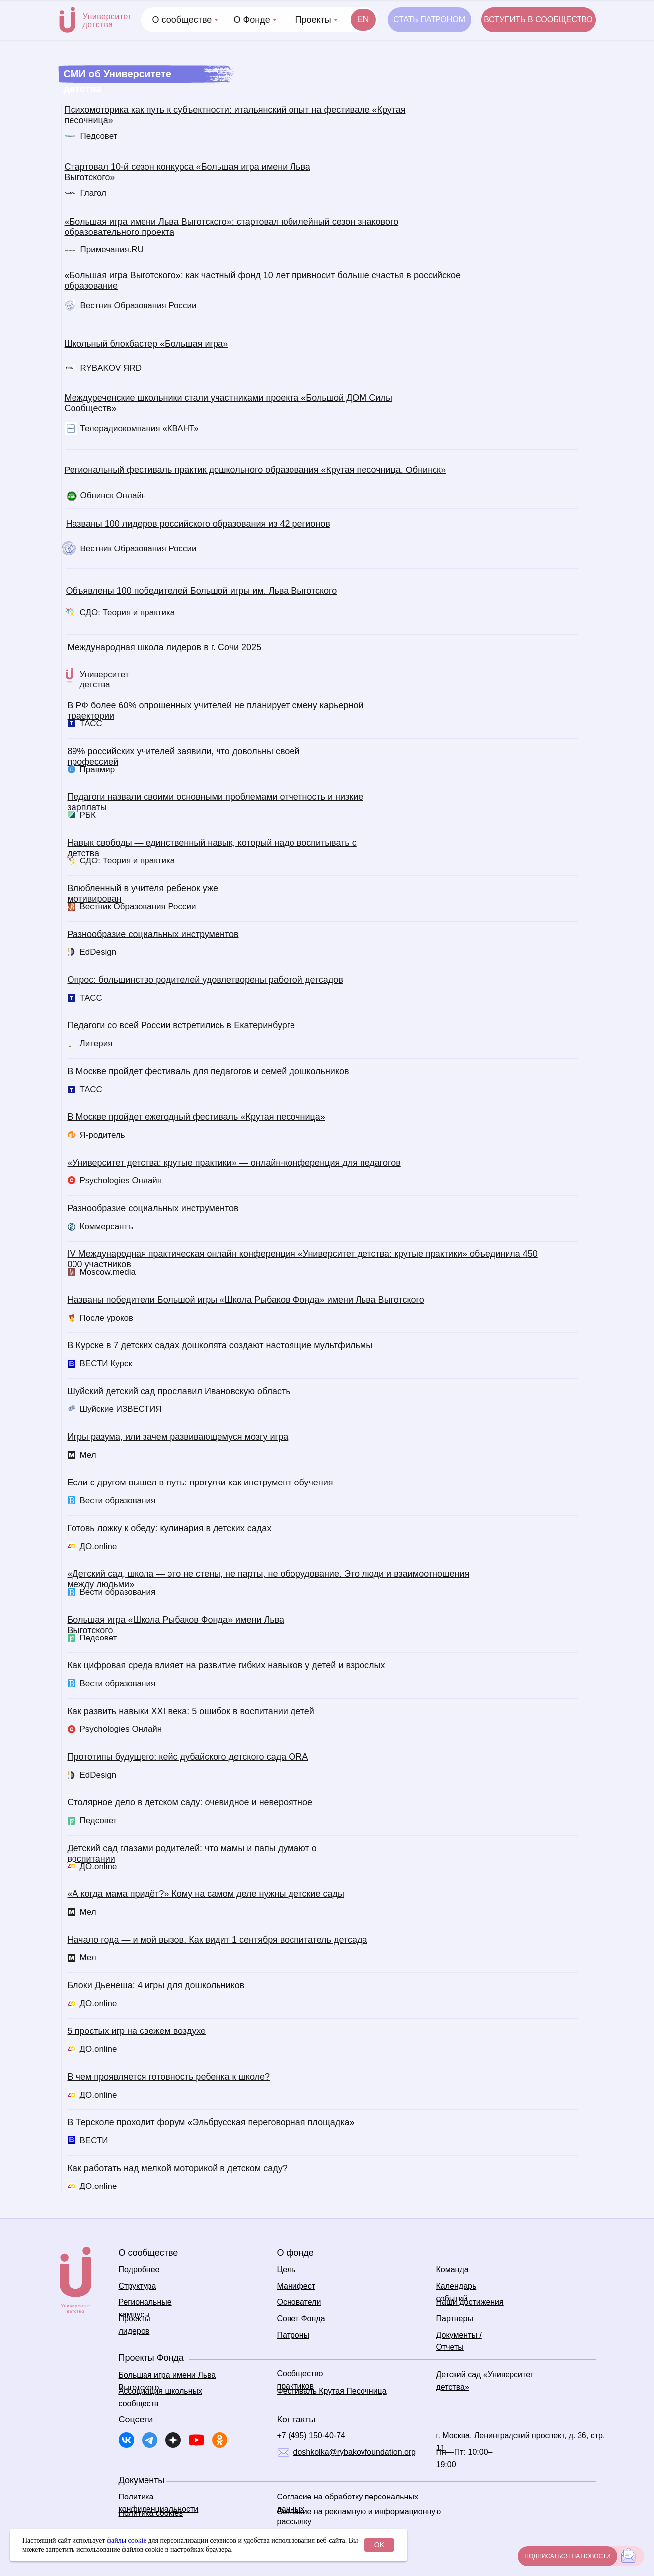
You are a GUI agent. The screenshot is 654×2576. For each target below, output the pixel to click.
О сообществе (182, 20)
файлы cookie (126, 2540)
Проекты (313, 20)
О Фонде (252, 20)
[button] (538, 19)
